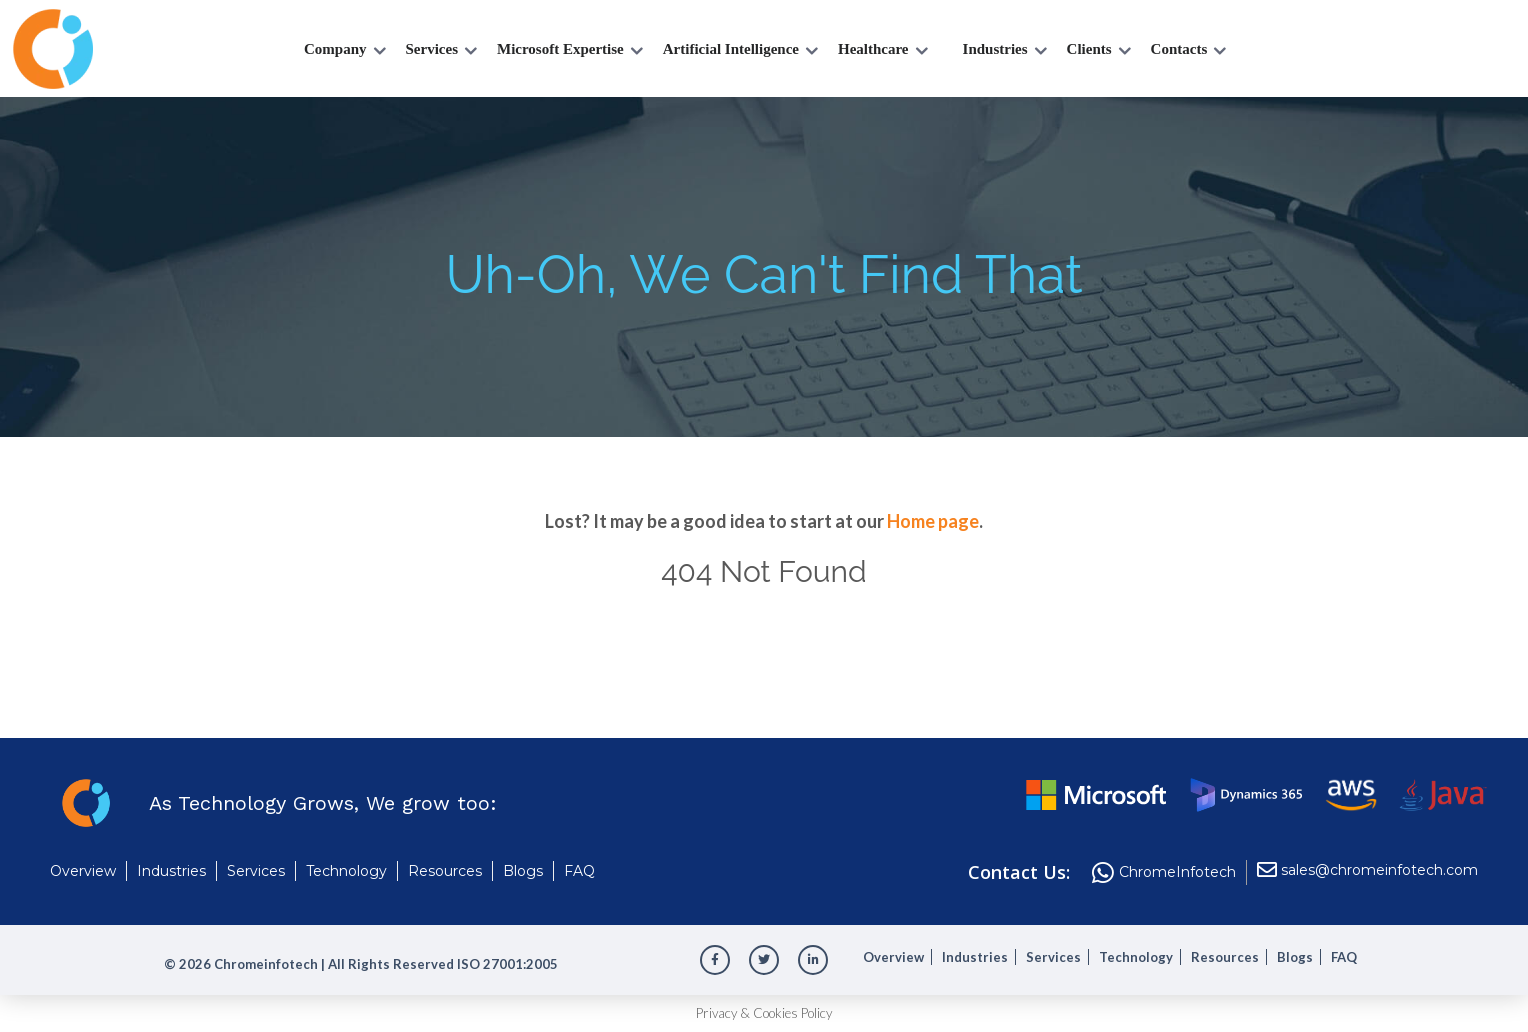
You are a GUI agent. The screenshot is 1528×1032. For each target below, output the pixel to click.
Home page (933, 521)
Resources (445, 871)
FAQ (579, 871)
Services (256, 871)
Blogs (523, 871)
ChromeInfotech (1177, 872)
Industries (171, 871)
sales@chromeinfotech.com (1379, 870)
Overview (83, 871)
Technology (346, 871)
